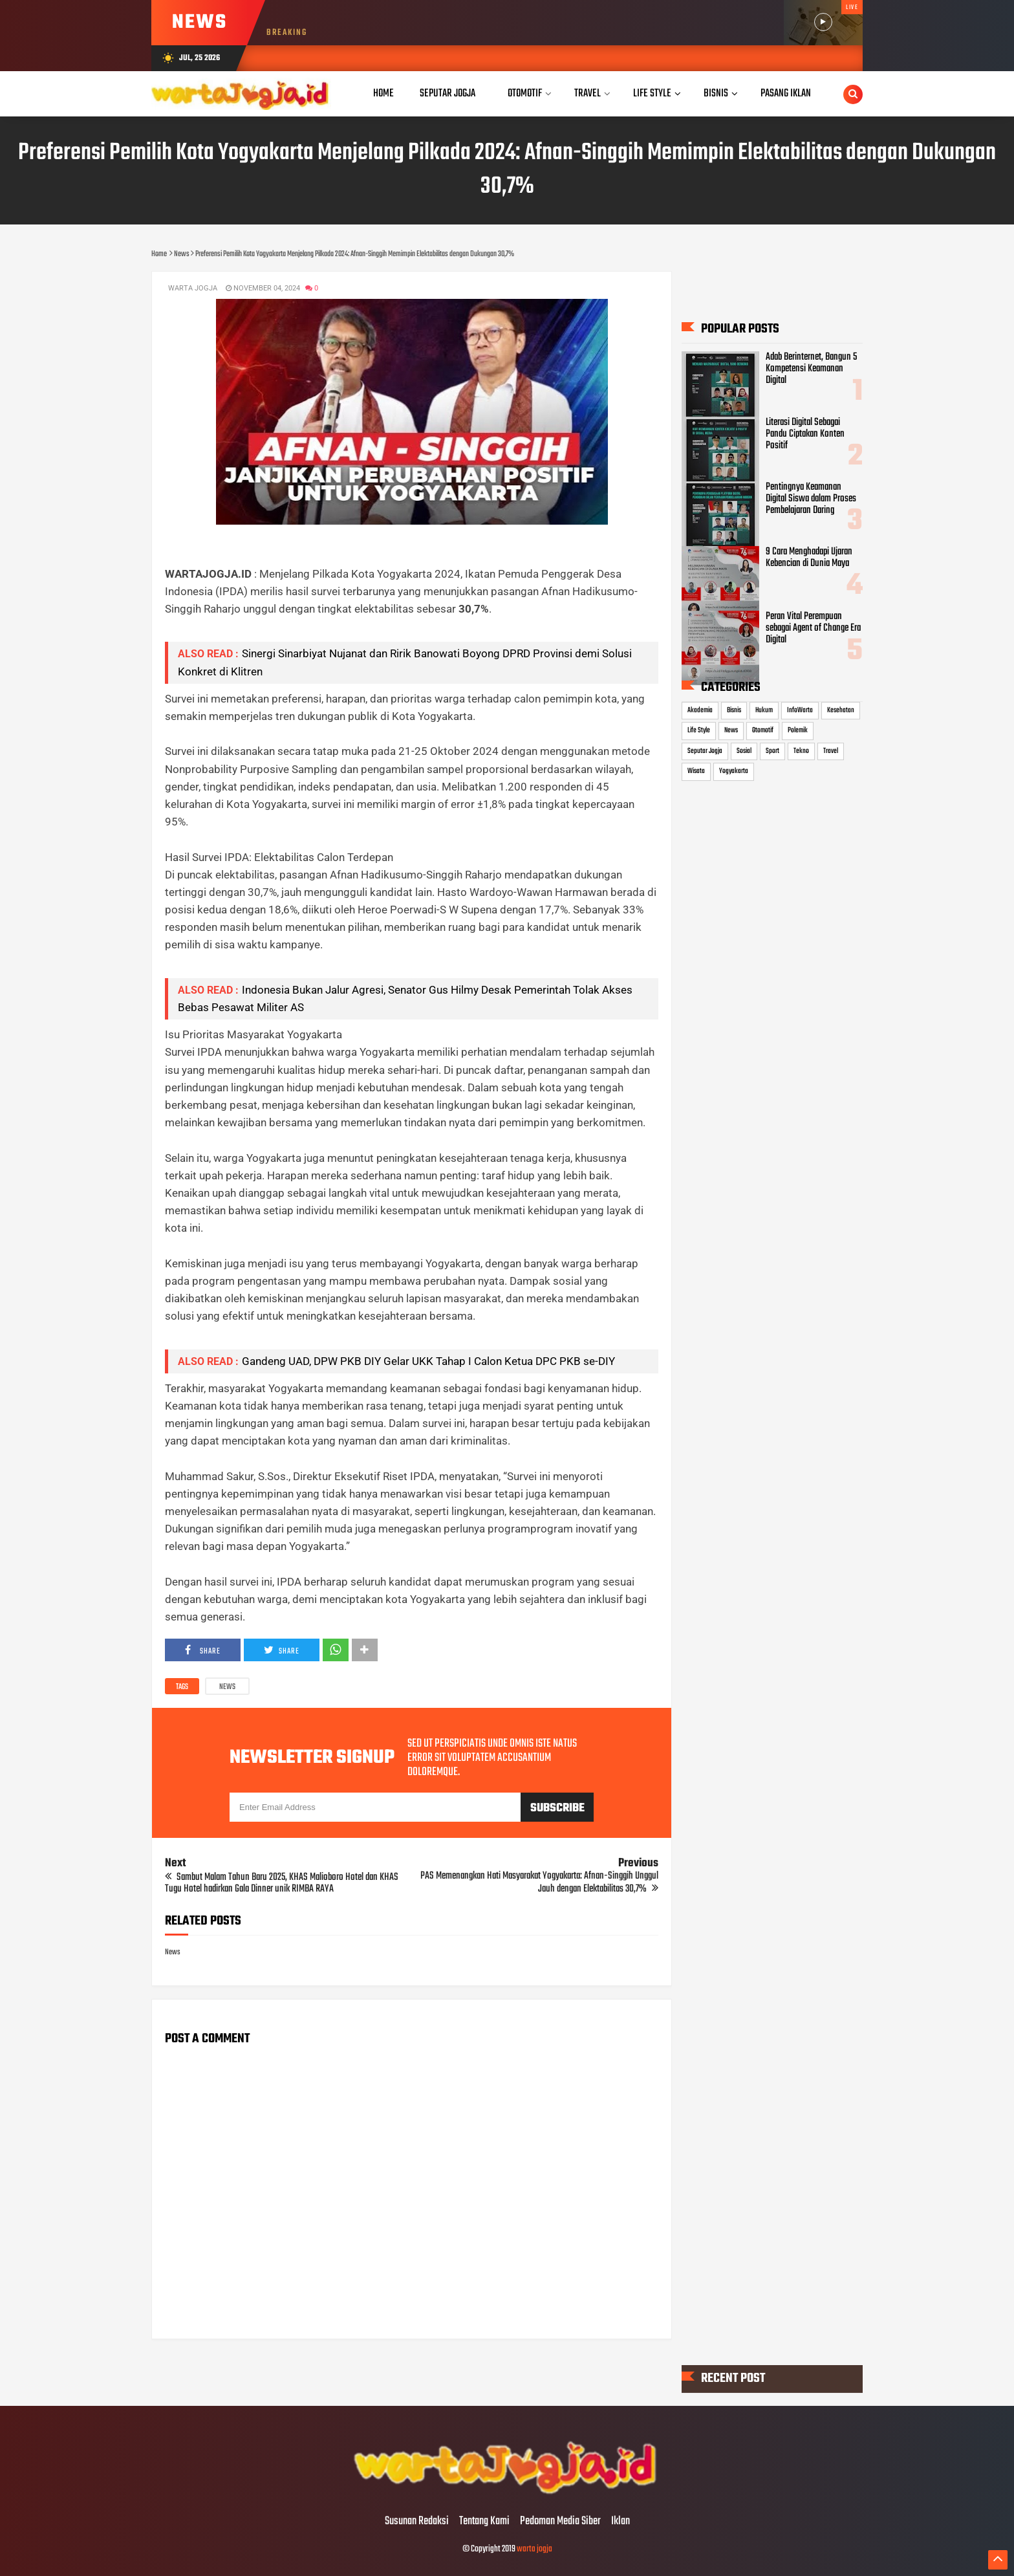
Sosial (744, 751)
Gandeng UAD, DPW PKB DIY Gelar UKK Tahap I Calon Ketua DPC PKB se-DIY (428, 1361)
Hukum (764, 710)
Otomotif (762, 730)
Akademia (700, 710)
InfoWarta (800, 710)
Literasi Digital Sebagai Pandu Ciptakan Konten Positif (805, 434)
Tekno (801, 751)
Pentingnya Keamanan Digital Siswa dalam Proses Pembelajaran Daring (811, 499)
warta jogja (534, 2549)
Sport (772, 751)
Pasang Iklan (785, 93)
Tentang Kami (484, 2522)
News (227, 1687)
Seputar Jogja (704, 751)
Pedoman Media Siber (560, 2522)
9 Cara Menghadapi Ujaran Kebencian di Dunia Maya (809, 557)
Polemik (798, 730)
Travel (830, 751)
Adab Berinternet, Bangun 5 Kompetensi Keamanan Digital (811, 369)
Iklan (620, 2522)
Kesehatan (840, 710)
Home (383, 93)
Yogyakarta (733, 772)
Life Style (698, 730)
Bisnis (734, 710)
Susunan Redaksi (417, 2522)
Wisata (696, 772)
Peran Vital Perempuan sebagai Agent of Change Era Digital (813, 628)
